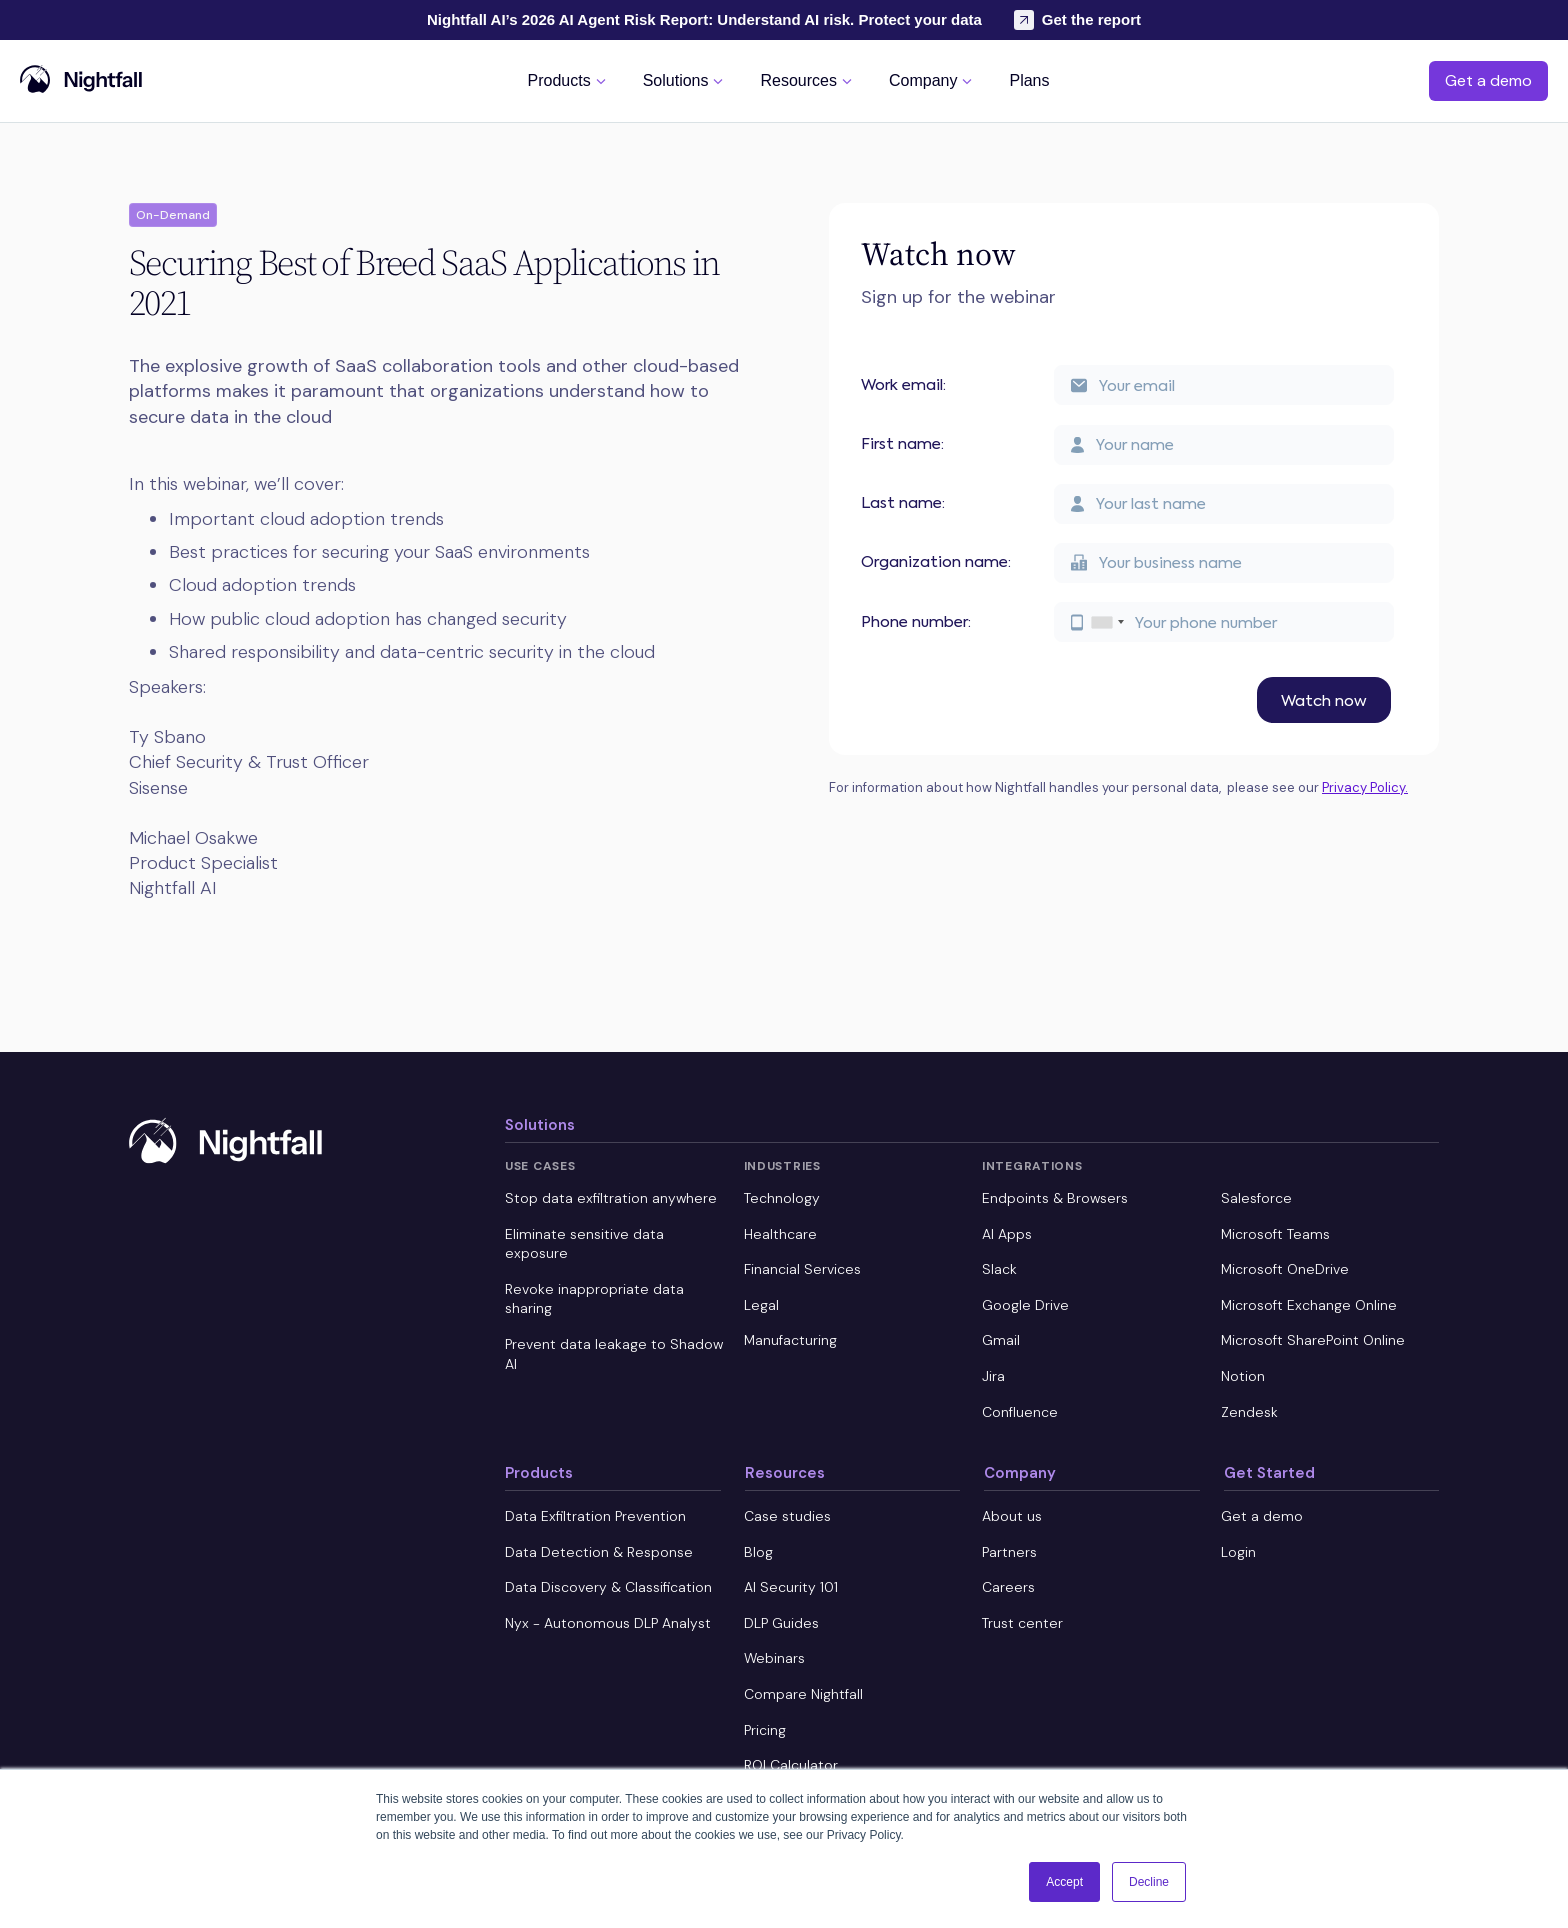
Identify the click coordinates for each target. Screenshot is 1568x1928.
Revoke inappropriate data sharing (594, 1299)
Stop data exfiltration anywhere (611, 1198)
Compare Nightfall (803, 1694)
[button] (569, 80)
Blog (758, 1552)
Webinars (774, 1658)
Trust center (1022, 1623)
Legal (761, 1305)
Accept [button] (1064, 1882)
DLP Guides (781, 1623)
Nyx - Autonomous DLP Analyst (608, 1623)
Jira (993, 1376)
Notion (1243, 1376)
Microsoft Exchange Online (1309, 1305)
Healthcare (780, 1234)
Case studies (787, 1516)
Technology (782, 1198)
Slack (999, 1269)
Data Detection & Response (599, 1552)
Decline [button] (1149, 1882)
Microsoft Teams (1275, 1234)
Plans (1029, 81)
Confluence (1020, 1412)
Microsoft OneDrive (1285, 1269)
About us (1012, 1516)
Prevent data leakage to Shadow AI (614, 1354)
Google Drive (1025, 1305)
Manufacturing (790, 1340)
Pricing (765, 1730)
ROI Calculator (791, 1765)
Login (1238, 1552)
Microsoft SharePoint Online (1313, 1340)
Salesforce (1256, 1198)
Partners (1009, 1552)
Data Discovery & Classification (608, 1587)
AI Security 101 (791, 1587)
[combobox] (1107, 622)
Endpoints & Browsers (1055, 1198)
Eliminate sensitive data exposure (584, 1244)
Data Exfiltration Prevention (595, 1516)
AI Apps (1007, 1234)
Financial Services (802, 1269)
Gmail (1001, 1340)
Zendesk (1249, 1412)
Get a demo (1488, 80)
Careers (1008, 1587)
